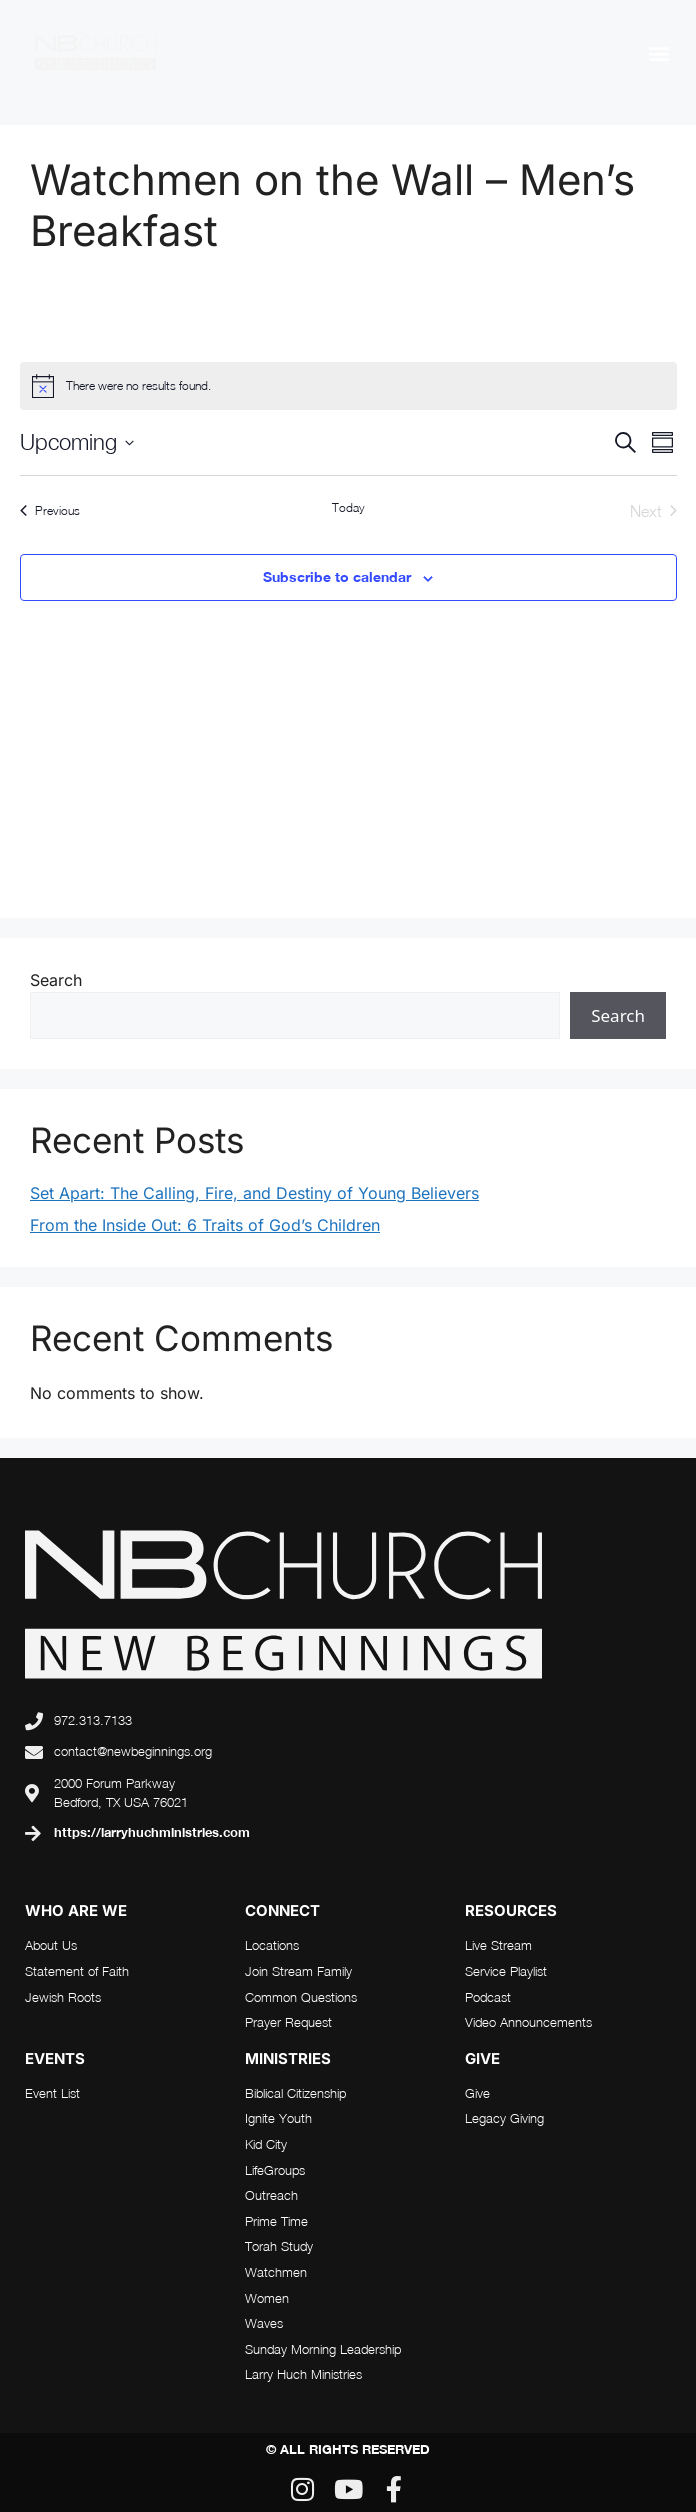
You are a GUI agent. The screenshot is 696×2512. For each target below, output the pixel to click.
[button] (659, 52)
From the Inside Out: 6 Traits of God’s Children (205, 1225)
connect (282, 1910)
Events (55, 2058)
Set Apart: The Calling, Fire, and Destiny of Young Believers (254, 1193)
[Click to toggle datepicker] (77, 442)
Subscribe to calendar (337, 576)
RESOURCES (511, 1910)
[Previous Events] (50, 511)
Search (56, 980)
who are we (76, 1910)
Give (482, 2058)
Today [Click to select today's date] (348, 507)
